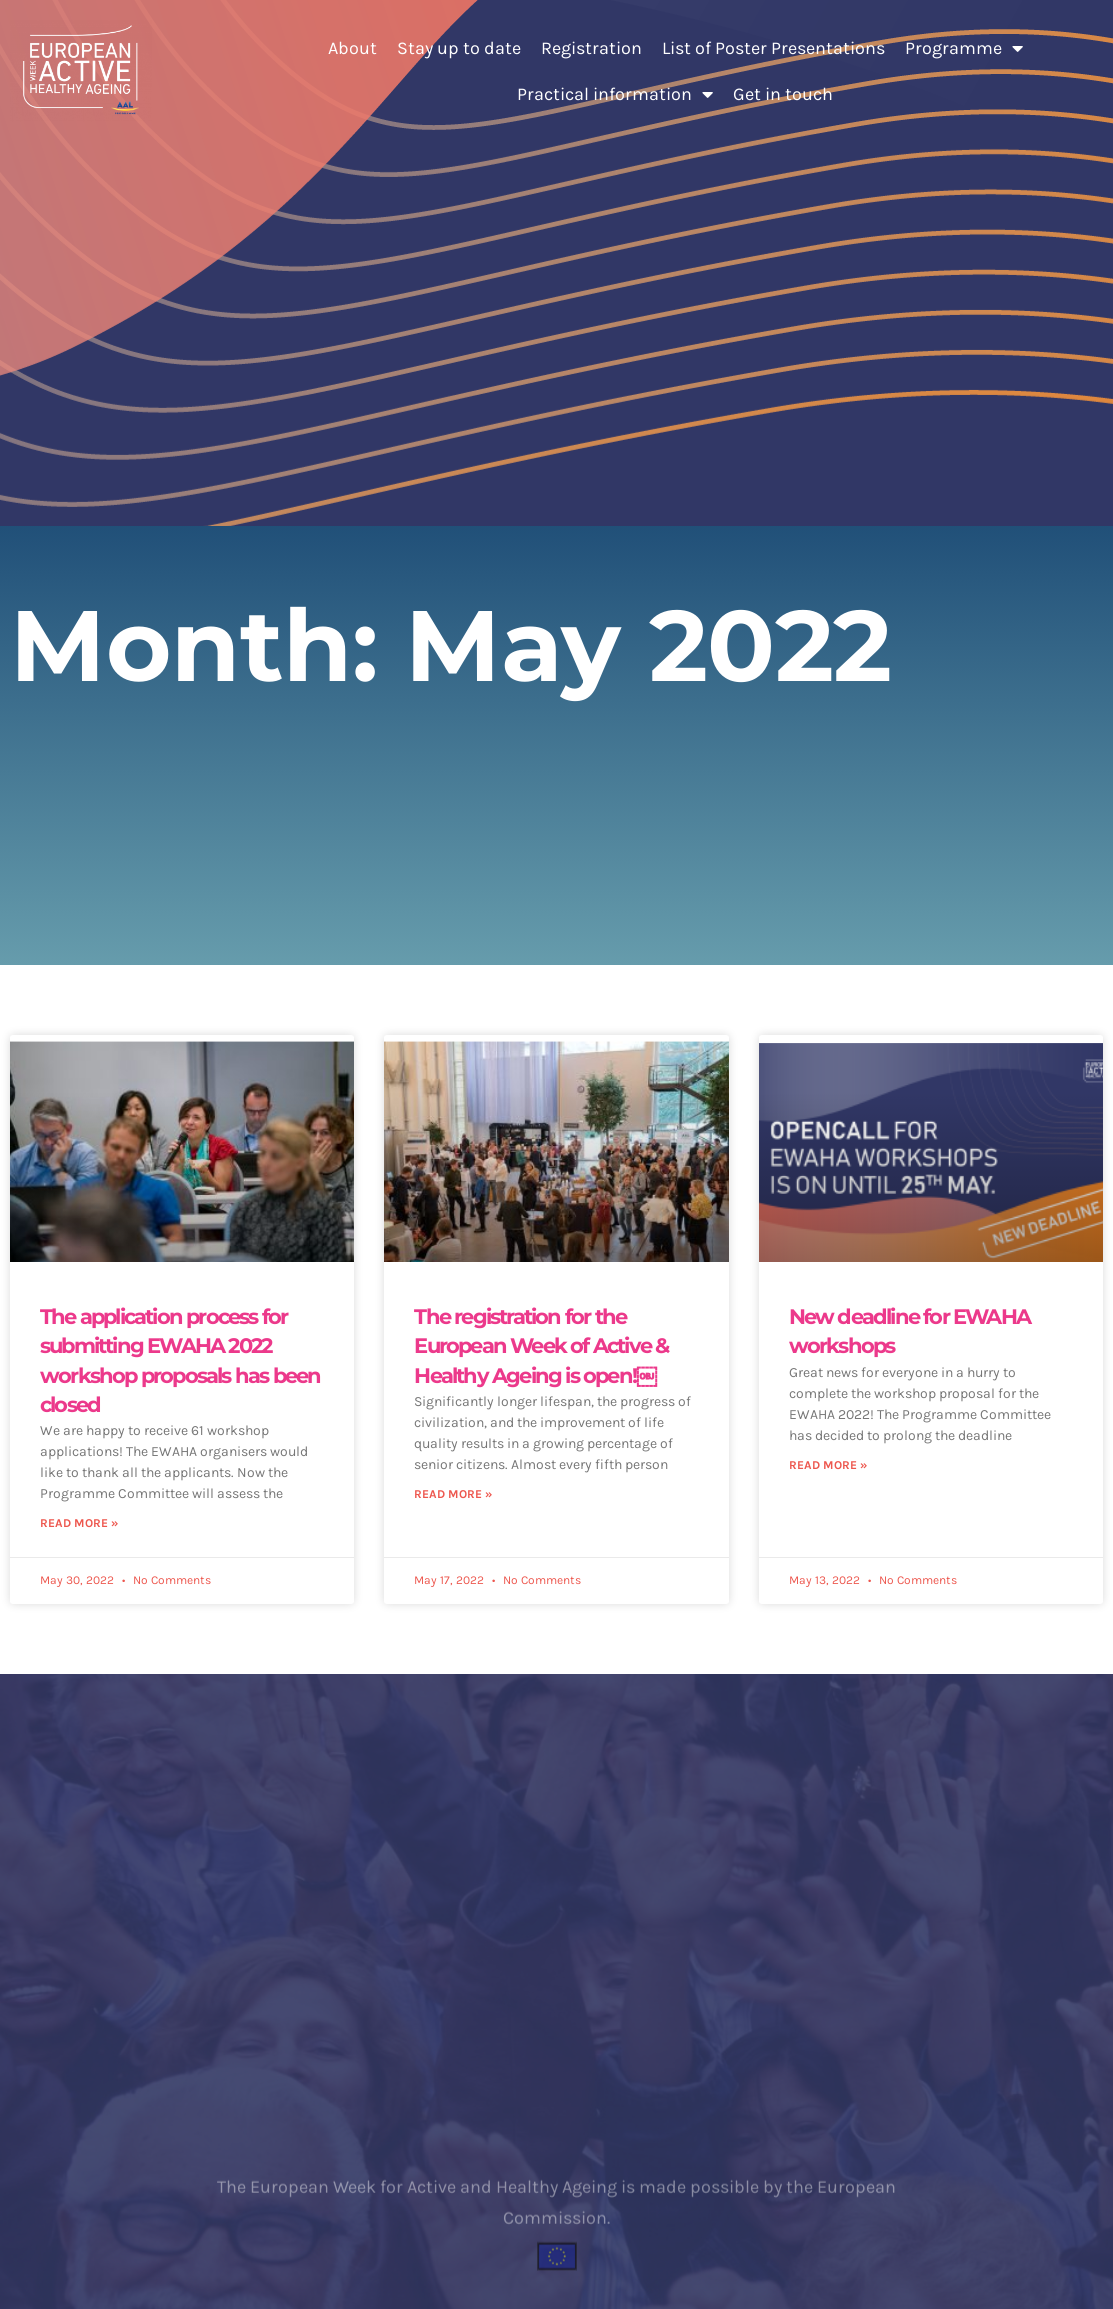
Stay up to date (459, 48)
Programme (964, 48)
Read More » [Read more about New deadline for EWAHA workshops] (828, 1465)
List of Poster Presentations (773, 48)
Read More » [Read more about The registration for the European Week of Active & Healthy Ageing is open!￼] (453, 1494)
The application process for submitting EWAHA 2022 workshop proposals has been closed (180, 1360)
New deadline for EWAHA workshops (909, 1331)
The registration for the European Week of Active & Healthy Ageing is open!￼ (541, 1346)
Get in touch (783, 94)
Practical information (615, 94)
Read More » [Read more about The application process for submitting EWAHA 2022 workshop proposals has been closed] (79, 1523)
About (352, 48)
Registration (591, 48)
